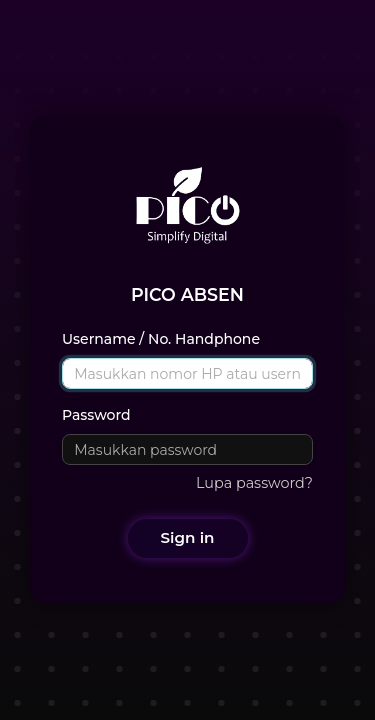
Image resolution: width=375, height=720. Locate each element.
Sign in (188, 537)
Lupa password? (254, 483)
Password (96, 415)
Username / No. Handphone (161, 339)
